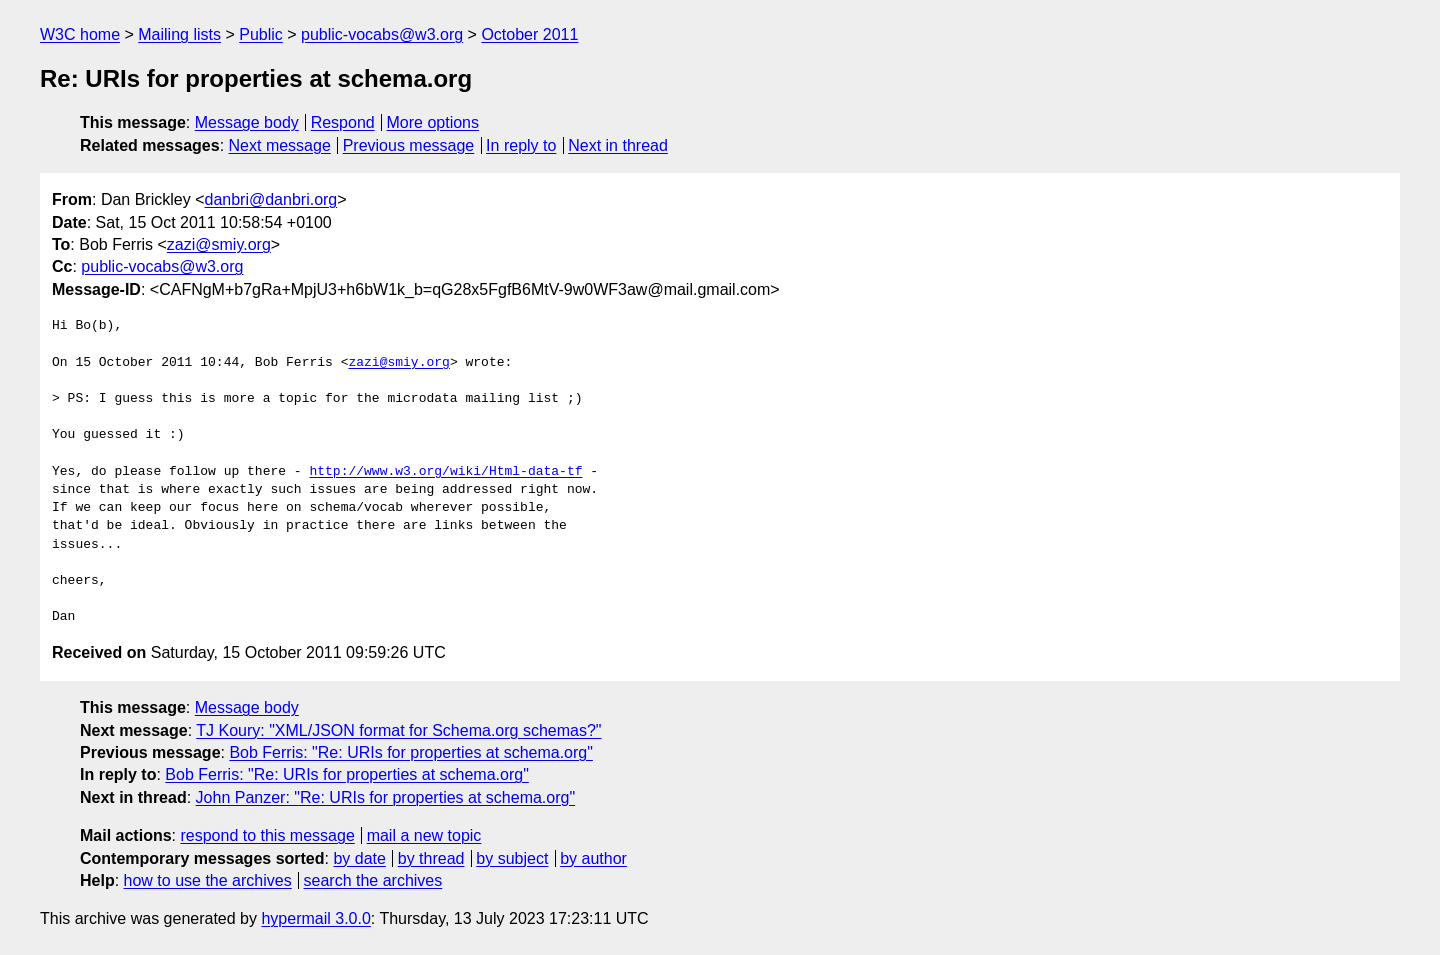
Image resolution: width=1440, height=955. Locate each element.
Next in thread (618, 145)
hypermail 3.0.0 (315, 918)
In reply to (521, 145)
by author (593, 858)
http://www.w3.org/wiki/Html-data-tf (445, 472)
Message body (247, 122)
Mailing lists (179, 34)
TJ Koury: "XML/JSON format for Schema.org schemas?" (398, 730)
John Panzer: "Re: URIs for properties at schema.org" (386, 797)
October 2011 (529, 34)
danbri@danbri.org (270, 199)
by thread (431, 858)
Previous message (409, 145)
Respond (343, 122)
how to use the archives (208, 880)
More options (433, 122)
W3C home (80, 34)
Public (261, 34)
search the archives (373, 880)
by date (359, 858)
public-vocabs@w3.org (382, 34)
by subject (512, 858)
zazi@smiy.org (219, 244)
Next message (280, 145)
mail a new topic (424, 835)
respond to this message (267, 835)
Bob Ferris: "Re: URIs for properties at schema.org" (410, 752)
